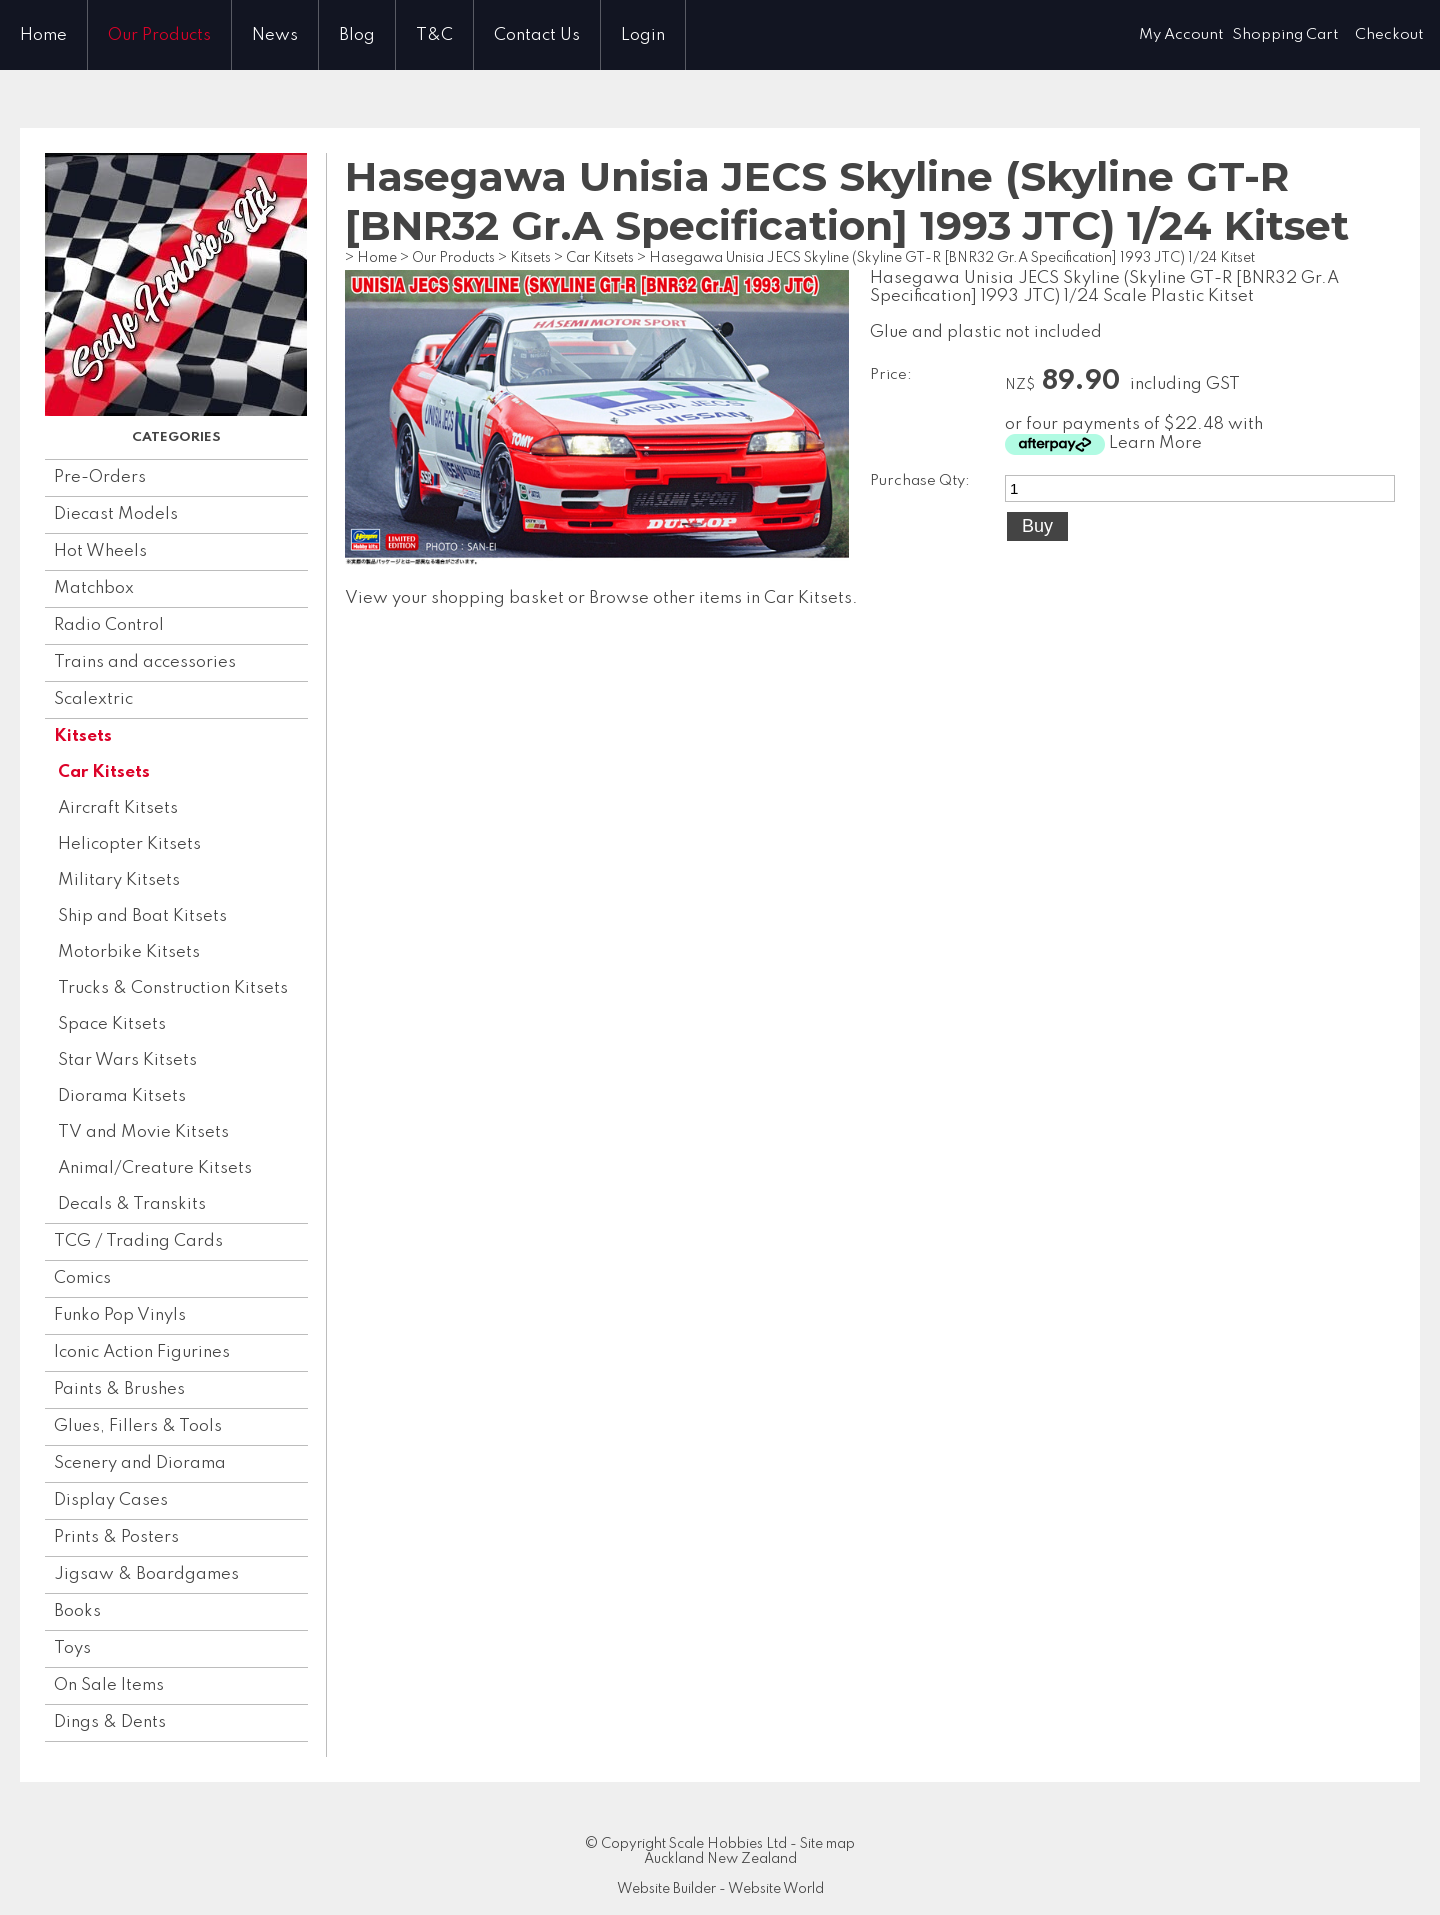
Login (643, 35)
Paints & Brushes (119, 1389)
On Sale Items (109, 1685)
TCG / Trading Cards (138, 1241)
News (275, 35)
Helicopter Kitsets (129, 844)
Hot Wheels (100, 551)
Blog (357, 35)
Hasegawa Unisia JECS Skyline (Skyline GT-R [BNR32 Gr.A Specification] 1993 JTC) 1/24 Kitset (952, 258)
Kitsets (83, 736)
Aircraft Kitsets (118, 808)
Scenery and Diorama (140, 1463)
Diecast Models (116, 514)
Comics (82, 1278)
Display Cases (111, 1500)
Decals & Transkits (132, 1204)
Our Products (159, 35)
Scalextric (93, 699)
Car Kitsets (104, 772)
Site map (827, 1844)
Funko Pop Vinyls (120, 1315)
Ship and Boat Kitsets (142, 916)
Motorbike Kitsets (129, 952)
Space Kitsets (112, 1024)
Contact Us (537, 35)
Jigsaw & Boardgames (146, 1574)
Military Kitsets (119, 880)
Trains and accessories (145, 662)
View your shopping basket (454, 598)
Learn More (1155, 443)
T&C (434, 35)
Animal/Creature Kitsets (155, 1168)
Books (77, 1611)
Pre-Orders (100, 477)
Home (43, 35)
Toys (72, 1648)
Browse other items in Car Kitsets (720, 598)
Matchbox (94, 588)
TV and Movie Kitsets (143, 1132)
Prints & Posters (116, 1537)
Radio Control (109, 625)
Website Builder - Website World (720, 1889)
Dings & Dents (110, 1722)
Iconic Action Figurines (142, 1352)
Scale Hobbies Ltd (728, 1844)
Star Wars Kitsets (127, 1060)
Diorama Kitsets (122, 1096)
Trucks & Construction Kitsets (173, 988)
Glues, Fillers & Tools (138, 1426)
